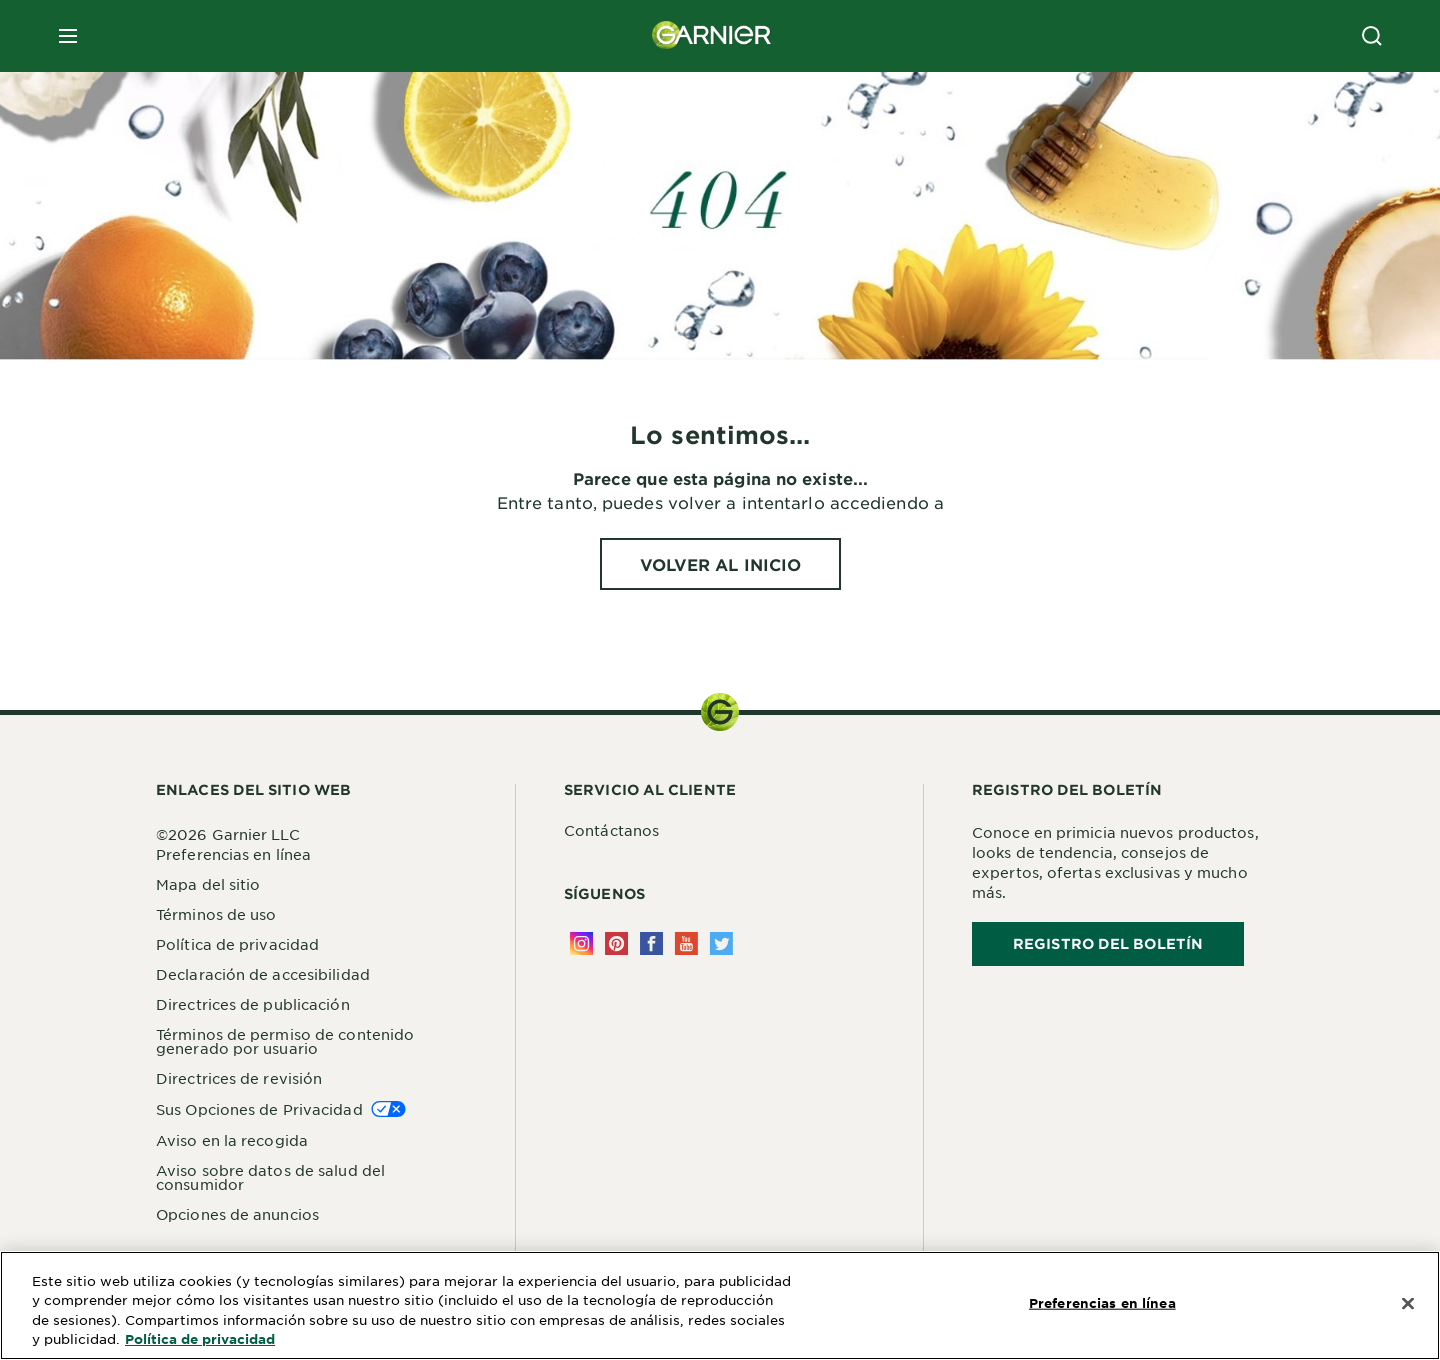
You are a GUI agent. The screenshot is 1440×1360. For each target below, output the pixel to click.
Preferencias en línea (233, 854)
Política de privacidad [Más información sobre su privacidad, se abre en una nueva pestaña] (200, 1339)
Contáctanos (611, 830)
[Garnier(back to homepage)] (712, 36)
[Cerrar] (1408, 1304)
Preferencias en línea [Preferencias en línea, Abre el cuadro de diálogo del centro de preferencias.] (1102, 1303)
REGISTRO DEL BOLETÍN (1108, 943)
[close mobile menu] (68, 36)
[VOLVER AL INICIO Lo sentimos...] (721, 564)
